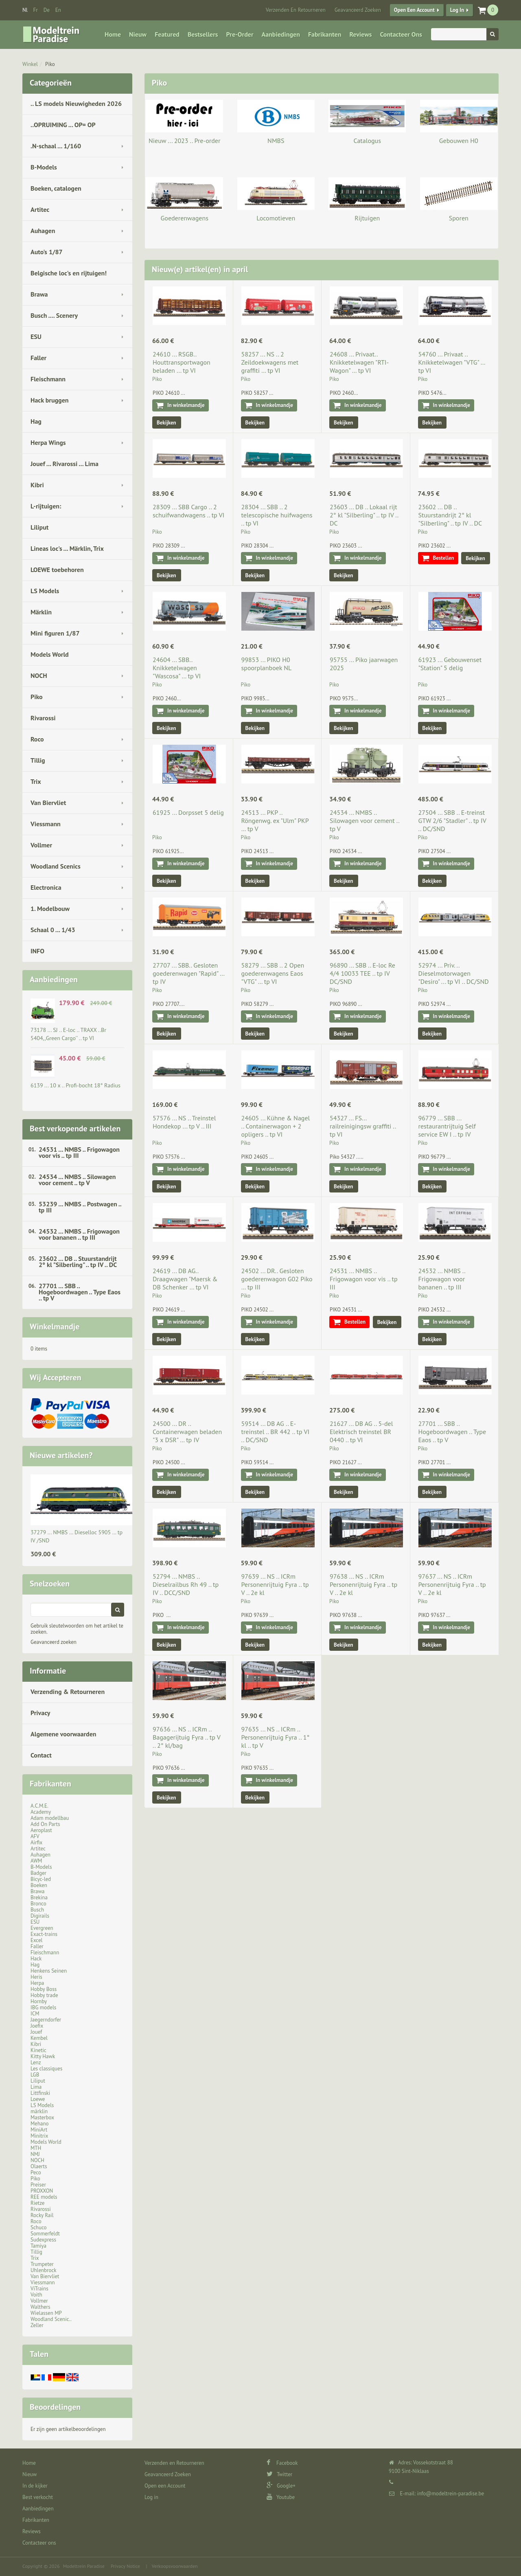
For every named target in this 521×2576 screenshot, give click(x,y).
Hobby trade (44, 1995)
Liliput (39, 527)
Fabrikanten (324, 34)
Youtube (281, 2497)
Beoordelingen (55, 2407)
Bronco (38, 1903)
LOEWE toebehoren (57, 569)
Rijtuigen (367, 218)
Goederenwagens (184, 218)
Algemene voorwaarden (63, 1734)
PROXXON (42, 2190)
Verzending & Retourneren (68, 1691)
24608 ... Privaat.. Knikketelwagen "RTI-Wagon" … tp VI (359, 362)
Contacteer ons (401, 34)
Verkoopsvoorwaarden (175, 2566)
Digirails (40, 1915)
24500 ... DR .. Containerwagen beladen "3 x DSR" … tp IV (187, 1431)
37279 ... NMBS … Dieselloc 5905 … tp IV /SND (77, 1536)
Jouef (36, 2031)
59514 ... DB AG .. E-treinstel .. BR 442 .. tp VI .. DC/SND (275, 1431)
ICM (35, 2013)
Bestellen (443, 557)
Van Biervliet (48, 803)
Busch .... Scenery (54, 315)
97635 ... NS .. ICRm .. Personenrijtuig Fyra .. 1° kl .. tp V (275, 1737)
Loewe (38, 2099)
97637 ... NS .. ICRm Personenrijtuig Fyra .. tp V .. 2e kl (452, 1584)
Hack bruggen (50, 400)
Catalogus (367, 140)
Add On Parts (45, 1824)
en (58, 10)
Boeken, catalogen (56, 188)
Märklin (41, 612)
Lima (36, 2086)
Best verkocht (37, 2497)
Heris (36, 1976)
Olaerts (39, 2166)
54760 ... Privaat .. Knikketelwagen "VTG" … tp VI (451, 362)
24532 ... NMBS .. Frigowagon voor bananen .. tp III (79, 1234)
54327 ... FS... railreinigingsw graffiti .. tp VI (363, 1126)
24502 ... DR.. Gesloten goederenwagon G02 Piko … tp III (277, 1279)
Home (113, 34)
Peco (36, 2172)
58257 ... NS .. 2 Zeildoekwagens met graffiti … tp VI (270, 362)
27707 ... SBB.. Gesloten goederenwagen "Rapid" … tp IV (188, 973)
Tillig (38, 760)
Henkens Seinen (49, 1970)
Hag (36, 421)
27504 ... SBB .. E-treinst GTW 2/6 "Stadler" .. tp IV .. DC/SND (452, 820)
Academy (41, 1811)
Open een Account (414, 10)
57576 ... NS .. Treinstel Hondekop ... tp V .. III (184, 1122)
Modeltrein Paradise (84, 2566)
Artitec (40, 209)
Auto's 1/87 (47, 252)
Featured (167, 34)
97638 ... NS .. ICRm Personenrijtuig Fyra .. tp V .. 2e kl (363, 1584)
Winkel (30, 64)
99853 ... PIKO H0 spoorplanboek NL (266, 664)
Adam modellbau (50, 1818)
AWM (36, 1860)
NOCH (39, 675)
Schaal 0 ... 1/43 (53, 930)
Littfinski (40, 2093)
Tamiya (38, 2245)
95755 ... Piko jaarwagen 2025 (364, 664)
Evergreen (42, 1928)
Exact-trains (44, 1934)
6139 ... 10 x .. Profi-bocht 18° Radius (75, 1085)
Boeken (39, 1885)
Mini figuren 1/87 (55, 633)
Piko (50, 64)
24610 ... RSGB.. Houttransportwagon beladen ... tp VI (181, 362)
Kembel (39, 2038)
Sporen (458, 218)
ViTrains (39, 2288)
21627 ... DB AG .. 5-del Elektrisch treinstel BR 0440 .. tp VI (361, 1431)
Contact (41, 1755)
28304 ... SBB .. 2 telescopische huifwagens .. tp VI (277, 515)
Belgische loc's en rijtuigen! (69, 273)
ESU (36, 336)
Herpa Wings (48, 442)
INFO (37, 951)
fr (35, 10)
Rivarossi (43, 718)
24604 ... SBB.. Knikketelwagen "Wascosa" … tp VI (177, 668)
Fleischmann (48, 379)
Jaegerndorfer (46, 2019)
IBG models (43, 2007)
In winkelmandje (186, 405)
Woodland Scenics (56, 866)
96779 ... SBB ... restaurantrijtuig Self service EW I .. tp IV (447, 1126)
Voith (36, 2294)
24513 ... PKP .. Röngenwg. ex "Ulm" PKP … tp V (275, 820)
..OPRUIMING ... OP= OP (63, 125)
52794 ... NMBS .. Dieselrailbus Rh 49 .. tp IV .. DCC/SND (186, 1584)
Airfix (36, 1842)
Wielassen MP (46, 2313)
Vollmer (41, 845)
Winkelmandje (54, 1326)
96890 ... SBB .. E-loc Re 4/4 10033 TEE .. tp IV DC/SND (362, 973)
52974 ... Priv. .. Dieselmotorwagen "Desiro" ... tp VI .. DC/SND (453, 973)
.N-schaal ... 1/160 (56, 146)
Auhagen (43, 231)
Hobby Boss (44, 1989)
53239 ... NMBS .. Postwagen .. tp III (80, 1207)
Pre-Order (240, 34)
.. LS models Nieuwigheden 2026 (76, 103)
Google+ (281, 2485)
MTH (36, 2148)
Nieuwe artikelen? (61, 1455)
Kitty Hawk (43, 2056)
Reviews (360, 34)
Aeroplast (41, 1830)
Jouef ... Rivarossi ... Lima (65, 464)
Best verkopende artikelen (75, 1128)
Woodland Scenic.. (51, 2319)
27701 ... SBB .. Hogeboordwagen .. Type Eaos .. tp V (79, 1292)
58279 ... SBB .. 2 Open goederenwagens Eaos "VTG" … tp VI (272, 973)
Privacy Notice (125, 2566)
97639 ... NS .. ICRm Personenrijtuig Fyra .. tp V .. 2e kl (275, 1584)
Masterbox (42, 2117)
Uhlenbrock (44, 2270)
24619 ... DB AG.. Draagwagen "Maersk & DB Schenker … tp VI (185, 1279)
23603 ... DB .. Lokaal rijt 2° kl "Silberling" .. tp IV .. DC (364, 515)
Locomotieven (275, 218)
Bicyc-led (41, 1879)
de (47, 10)
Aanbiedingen (281, 34)
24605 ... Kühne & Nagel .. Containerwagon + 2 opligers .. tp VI (275, 1126)
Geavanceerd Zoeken (358, 10)
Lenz (36, 2062)
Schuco (38, 2227)
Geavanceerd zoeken (54, 1642)
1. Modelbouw (50, 908)
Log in (457, 10)
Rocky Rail (42, 2215)
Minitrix (39, 2135)
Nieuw (138, 34)
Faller (38, 358)
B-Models (44, 167)
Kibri (37, 485)
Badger (38, 1873)
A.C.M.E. (39, 1805)
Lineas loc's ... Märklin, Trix (67, 548)
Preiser (38, 2184)
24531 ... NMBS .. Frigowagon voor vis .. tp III (79, 1152)
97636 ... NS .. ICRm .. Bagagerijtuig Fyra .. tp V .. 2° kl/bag (186, 1737)
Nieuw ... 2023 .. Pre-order (184, 140)
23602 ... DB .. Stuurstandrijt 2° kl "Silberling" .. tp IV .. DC (78, 1261)
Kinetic (38, 2050)
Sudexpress (43, 2239)
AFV (35, 1836)
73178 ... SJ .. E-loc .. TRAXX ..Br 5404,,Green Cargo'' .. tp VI (68, 1034)
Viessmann (46, 824)
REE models (44, 2196)
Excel (36, 1940)
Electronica (46, 887)
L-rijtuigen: (46, 506)
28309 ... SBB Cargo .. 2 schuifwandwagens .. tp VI (188, 511)
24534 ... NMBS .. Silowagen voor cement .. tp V (77, 1180)
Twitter (279, 2474)
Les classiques (46, 2068)
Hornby (39, 2001)
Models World (50, 654)
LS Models (45, 591)
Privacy (40, 1713)
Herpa (37, 1983)
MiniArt (39, 2129)
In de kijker (35, 2485)
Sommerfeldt (45, 2233)
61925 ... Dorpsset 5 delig (188, 812)
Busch (37, 1909)
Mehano (40, 2123)
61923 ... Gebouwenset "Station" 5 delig (450, 664)
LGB (35, 2074)
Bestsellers (203, 34)
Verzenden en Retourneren (296, 10)
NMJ (35, 2154)
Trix (36, 781)
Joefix (37, 2025)
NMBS (275, 140)
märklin (39, 2111)
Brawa (39, 294)
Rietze (37, 2203)
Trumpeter (42, 2264)
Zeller (37, 2325)
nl (25, 10)
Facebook (282, 2462)
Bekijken (166, 422)
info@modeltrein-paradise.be (450, 2493)
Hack (36, 1958)
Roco (37, 739)
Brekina (39, 1897)
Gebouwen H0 (458, 140)
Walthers (40, 2306)
